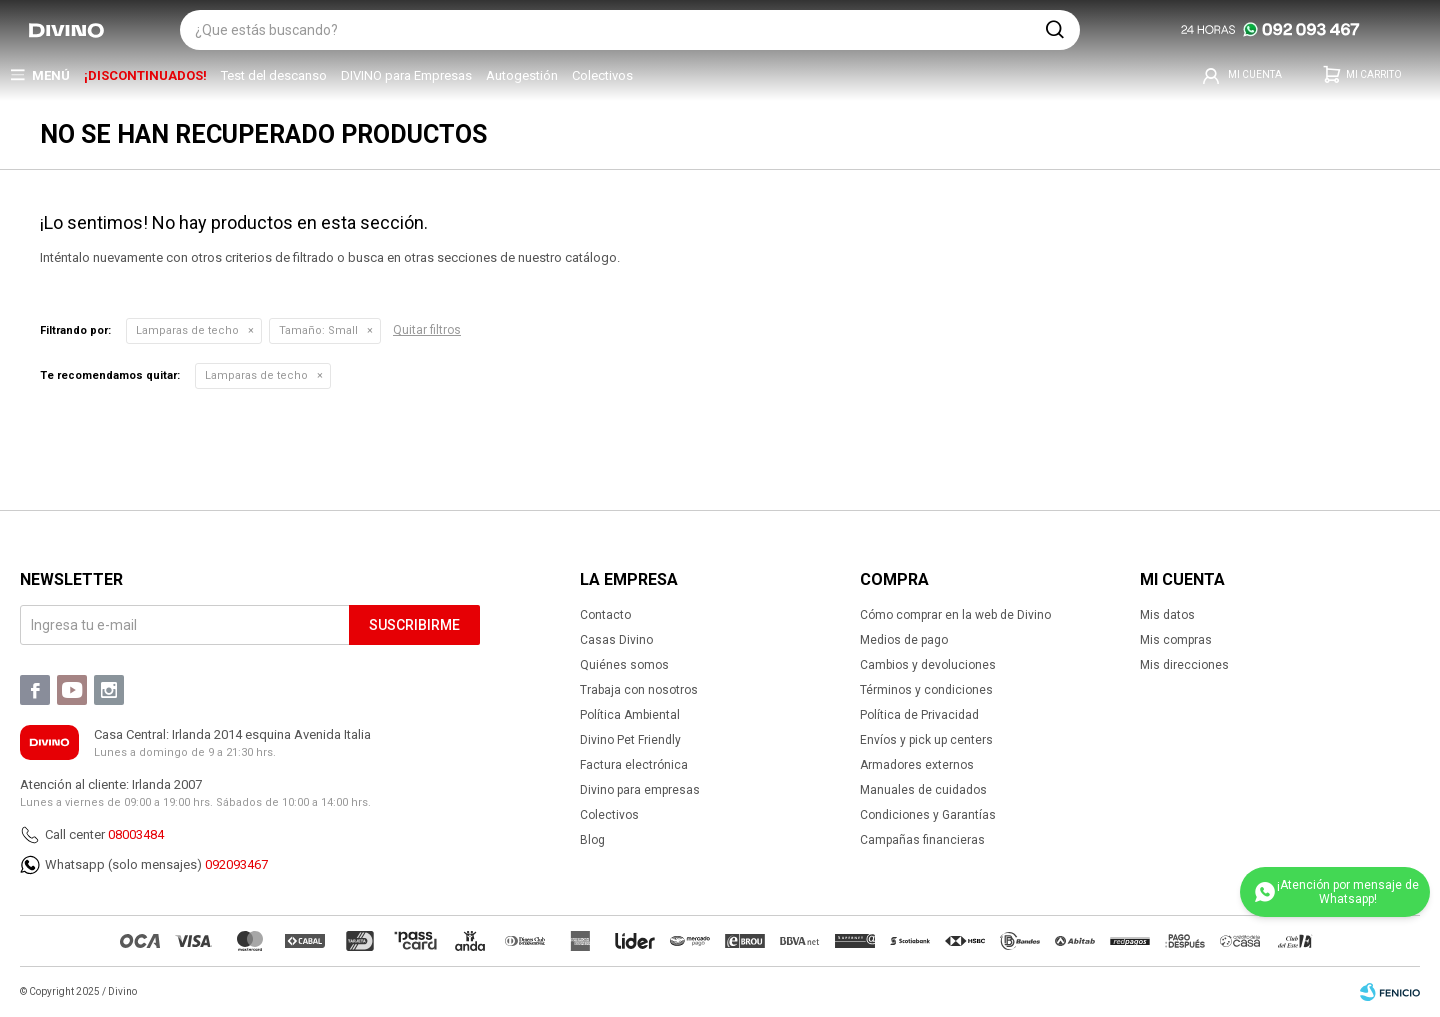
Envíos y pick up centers (926, 740)
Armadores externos (917, 765)
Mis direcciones (1184, 665)
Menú (51, 75)
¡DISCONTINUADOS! (145, 75)
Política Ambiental (630, 715)
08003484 (136, 834)
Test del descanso (274, 75)
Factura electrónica (634, 765)
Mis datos (1167, 615)
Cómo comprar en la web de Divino (955, 615)
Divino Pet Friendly (630, 740)
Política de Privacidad (919, 715)
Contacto (605, 615)
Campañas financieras (922, 840)
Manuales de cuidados (923, 790)
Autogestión (522, 75)
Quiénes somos (624, 665)
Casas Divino (616, 640)
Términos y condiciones (926, 690)
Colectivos (602, 75)
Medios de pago (904, 640)
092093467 (236, 864)
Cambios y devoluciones (928, 665)
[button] (1055, 30)
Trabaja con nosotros (639, 690)
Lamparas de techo (187, 330)
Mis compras (1176, 640)
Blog (592, 840)
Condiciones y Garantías (928, 815)
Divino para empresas (640, 790)
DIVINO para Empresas (406, 75)
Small (318, 330)
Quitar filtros (427, 330)
